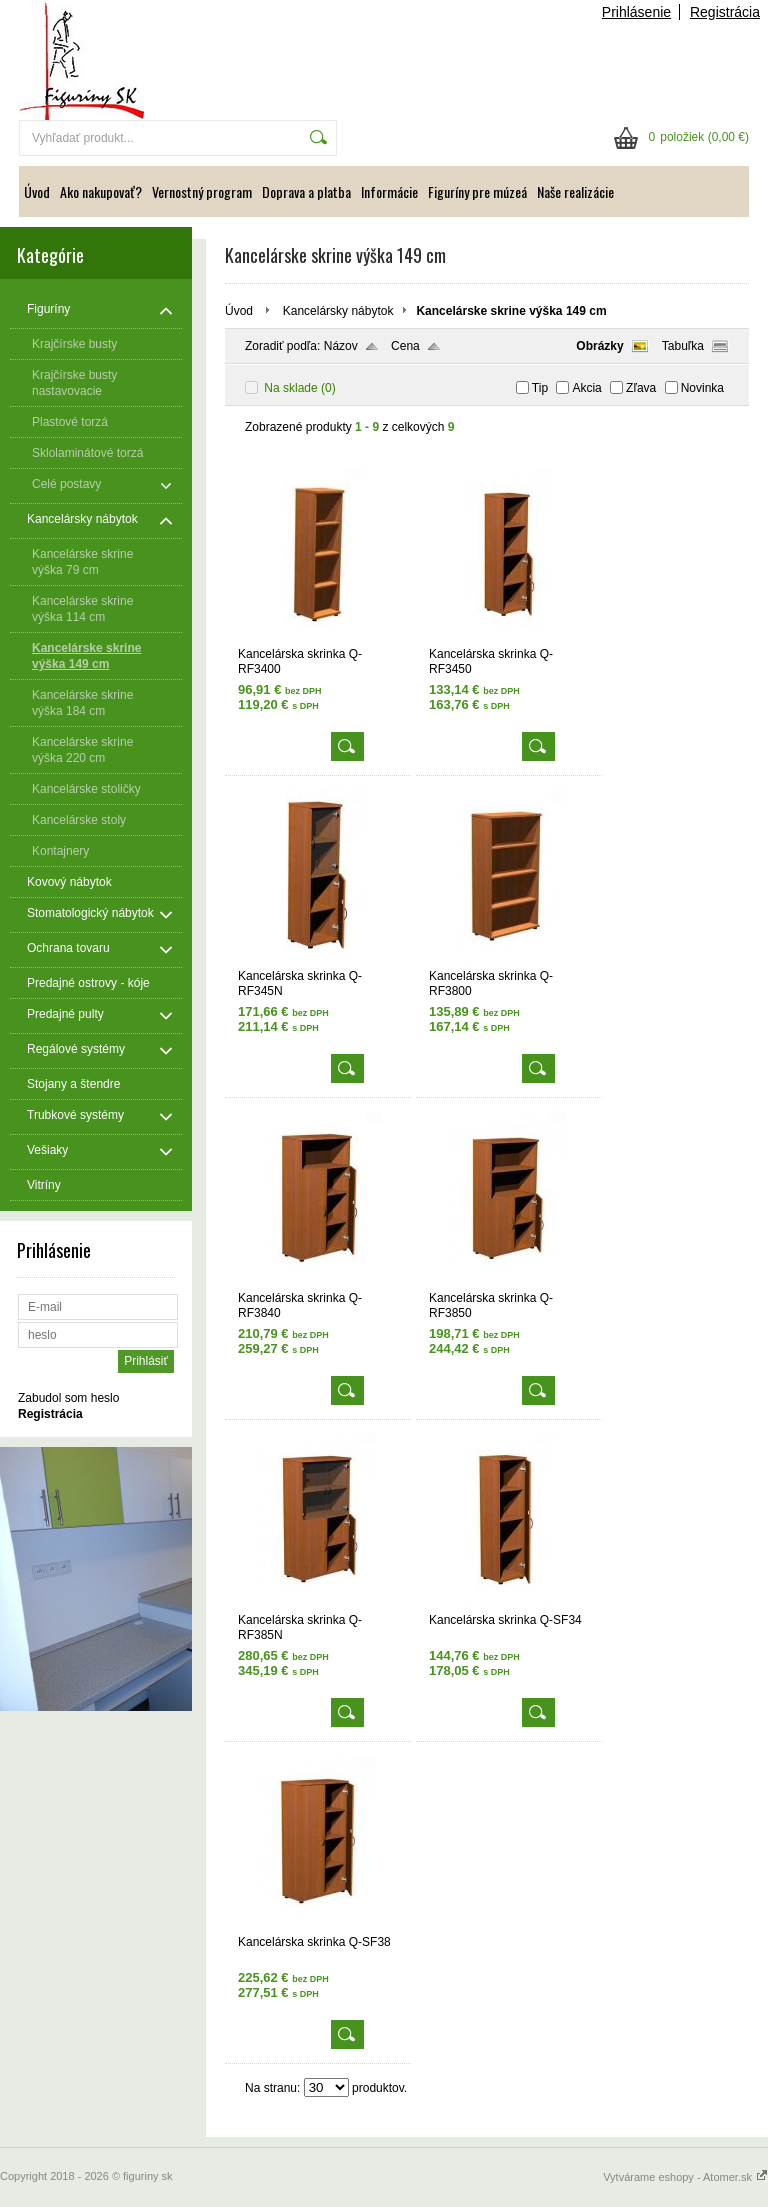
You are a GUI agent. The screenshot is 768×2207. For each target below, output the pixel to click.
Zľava (641, 388)
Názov (341, 346)
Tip (540, 388)
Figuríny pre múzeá (477, 191)
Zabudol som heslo (68, 1398)
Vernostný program (202, 191)
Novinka (702, 388)
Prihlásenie (636, 12)
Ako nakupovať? (101, 191)
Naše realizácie (575, 191)
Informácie (389, 191)
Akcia (586, 388)
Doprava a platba (306, 191)
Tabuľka (683, 346)
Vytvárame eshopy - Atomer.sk (685, 2177)
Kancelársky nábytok (338, 311)
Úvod (37, 191)
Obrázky (599, 346)
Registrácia (725, 12)
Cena (405, 346)
